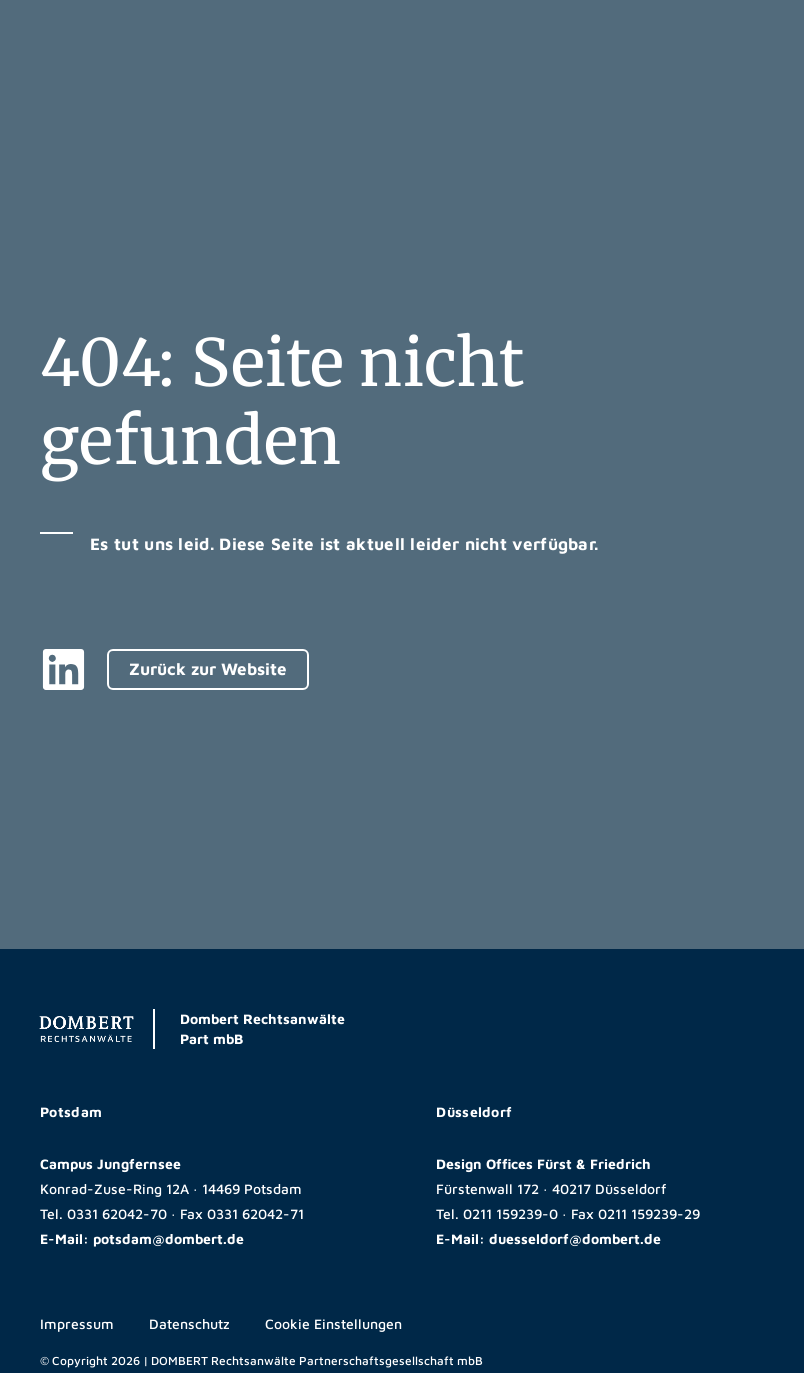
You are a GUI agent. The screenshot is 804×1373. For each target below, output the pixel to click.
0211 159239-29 (649, 1213)
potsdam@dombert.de (168, 1238)
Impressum (77, 1323)
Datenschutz (189, 1323)
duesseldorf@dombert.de (575, 1238)
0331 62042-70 (117, 1213)
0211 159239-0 (510, 1213)
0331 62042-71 (255, 1213)
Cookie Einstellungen (333, 1323)
